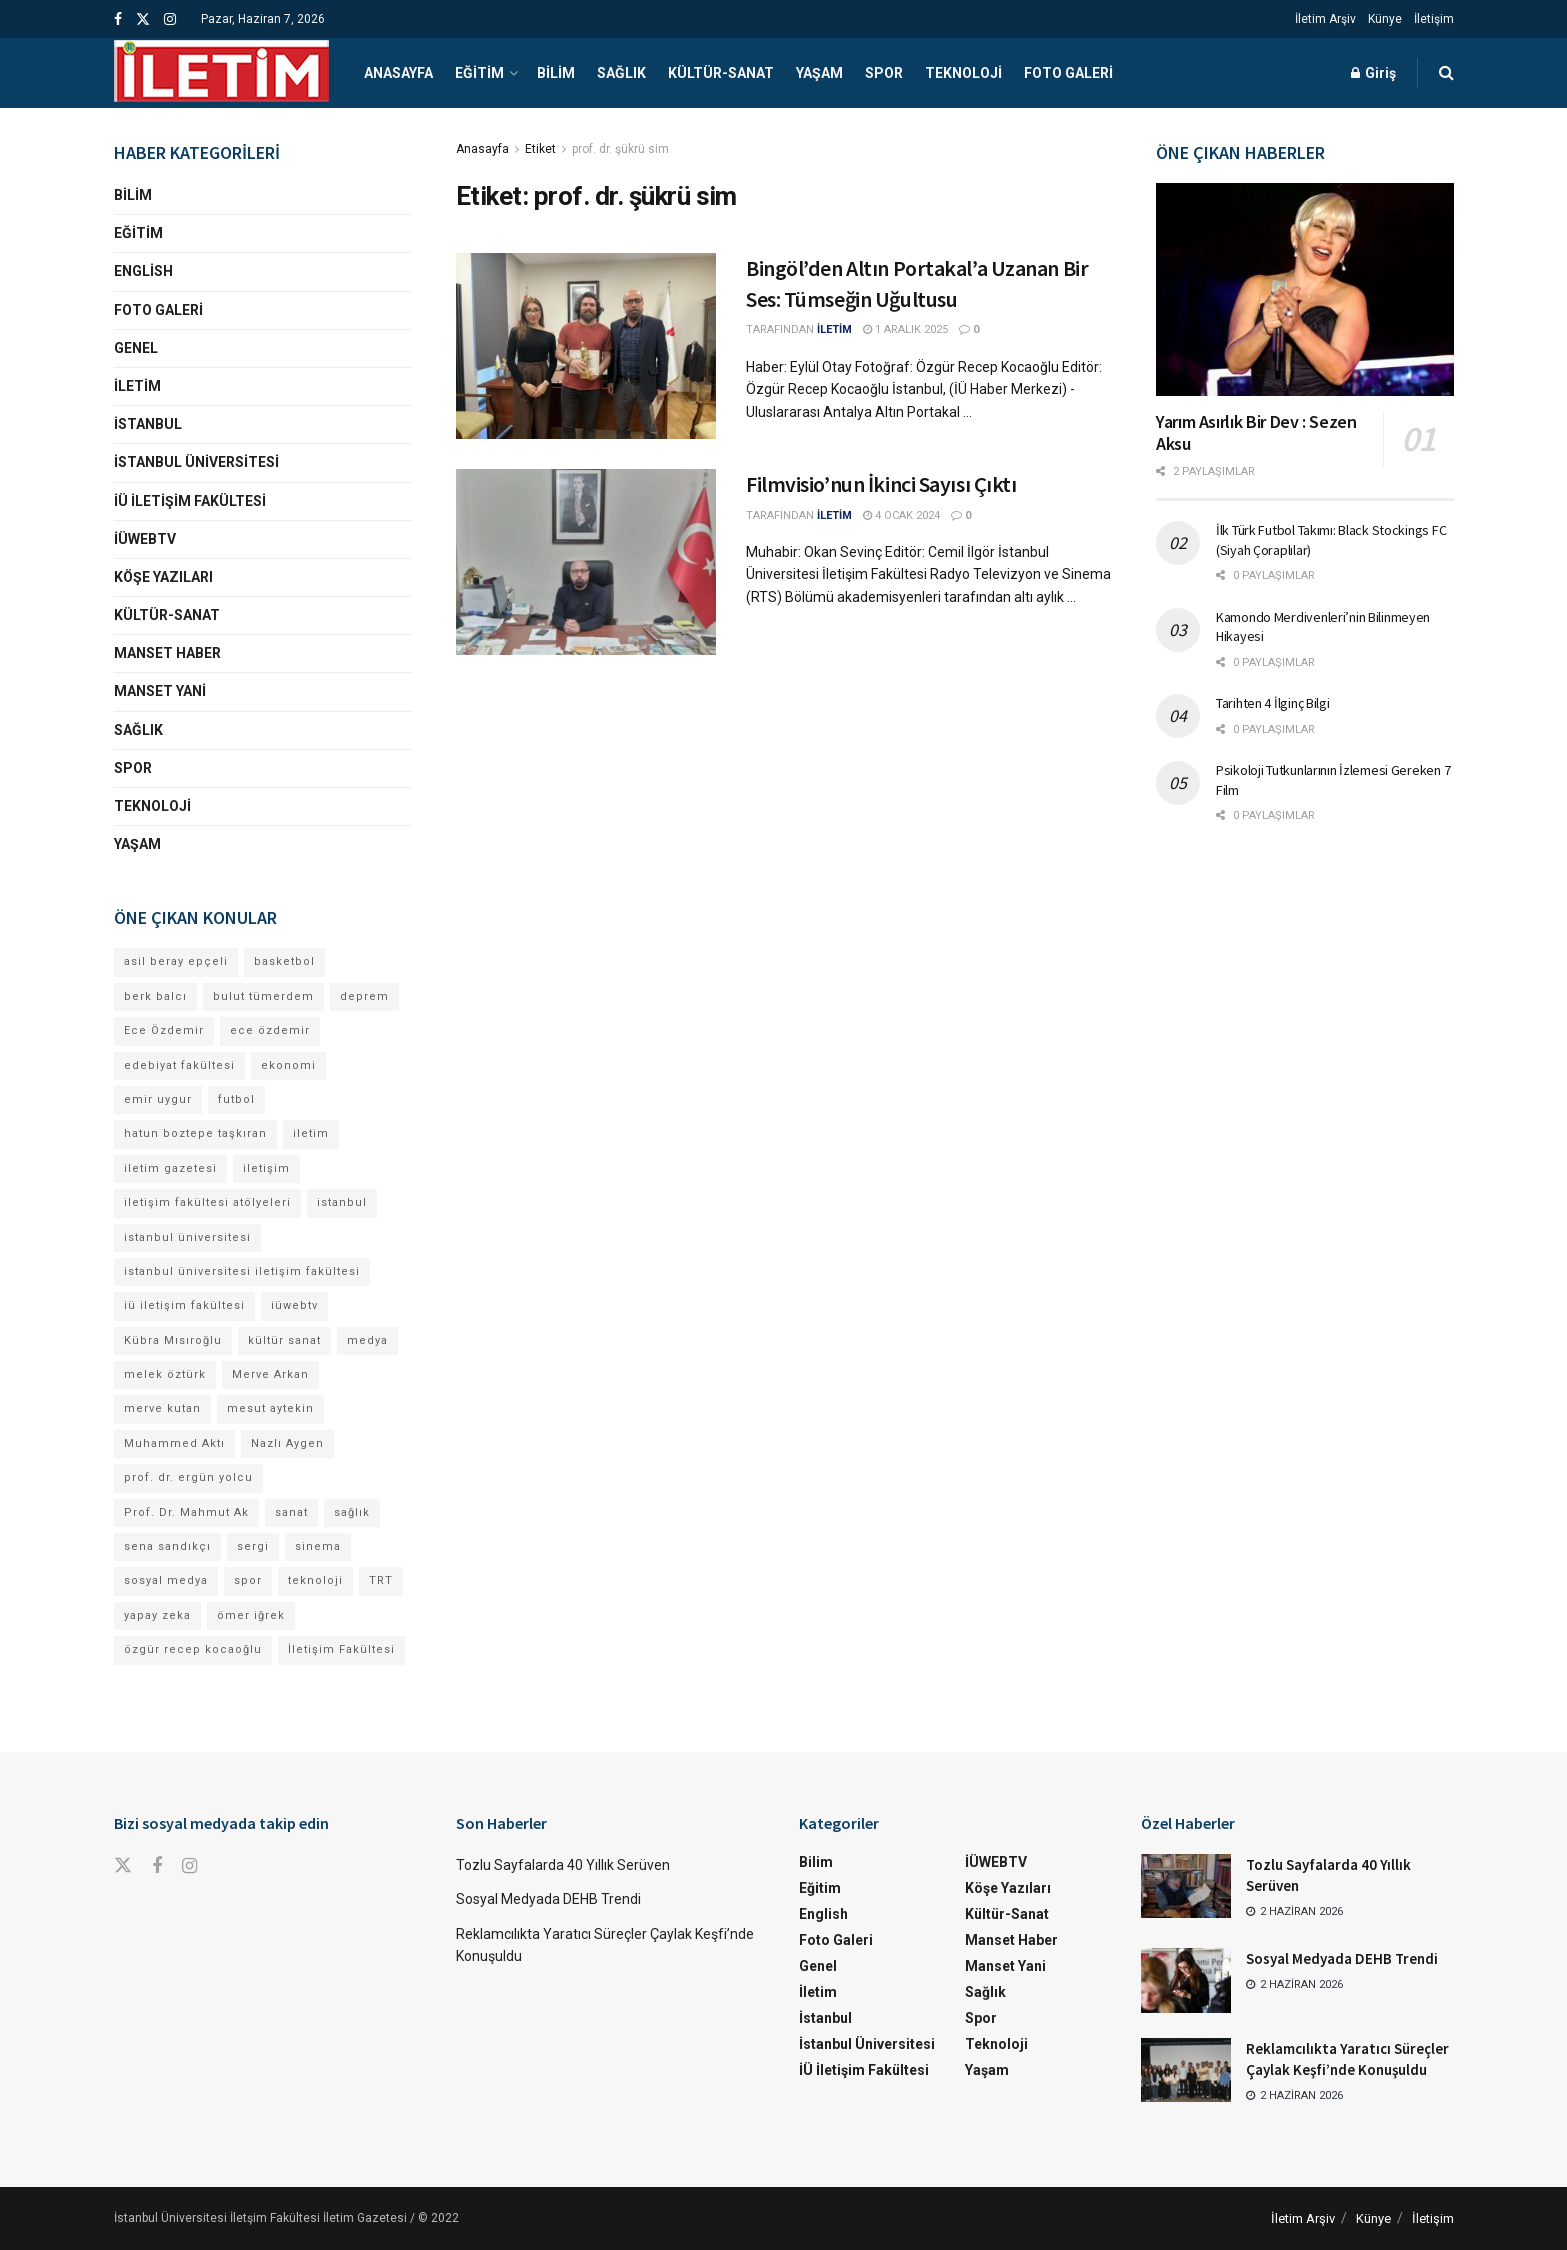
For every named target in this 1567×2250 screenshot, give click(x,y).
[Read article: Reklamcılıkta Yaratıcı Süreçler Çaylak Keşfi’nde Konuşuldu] (1186, 2070)
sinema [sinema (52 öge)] (318, 1546)
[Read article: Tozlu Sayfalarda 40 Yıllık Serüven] (1186, 1886)
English (143, 271)
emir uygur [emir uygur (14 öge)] (158, 1099)
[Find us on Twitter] (123, 1866)
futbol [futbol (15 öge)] (236, 1099)
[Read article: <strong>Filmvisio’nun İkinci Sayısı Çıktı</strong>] (586, 562)
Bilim (556, 73)
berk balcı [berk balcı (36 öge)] (155, 996)
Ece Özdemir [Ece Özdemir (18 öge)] (164, 1030)
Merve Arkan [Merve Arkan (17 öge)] (270, 1374)
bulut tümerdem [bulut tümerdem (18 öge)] (263, 996)
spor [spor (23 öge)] (248, 1580)
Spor (884, 73)
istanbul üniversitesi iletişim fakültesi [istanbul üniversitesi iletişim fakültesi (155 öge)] (242, 1271)
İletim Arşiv (1325, 19)
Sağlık (621, 73)
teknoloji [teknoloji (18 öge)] (315, 1580)
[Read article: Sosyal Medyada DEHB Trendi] (1186, 1980)
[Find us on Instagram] (189, 1866)
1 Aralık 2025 (905, 329)
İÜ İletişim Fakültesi (190, 501)
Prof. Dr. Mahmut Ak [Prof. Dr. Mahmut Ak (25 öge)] (186, 1512)
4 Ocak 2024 (901, 515)
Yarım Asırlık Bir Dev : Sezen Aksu (1256, 433)
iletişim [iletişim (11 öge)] (266, 1168)
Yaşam (819, 73)
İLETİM (834, 329)
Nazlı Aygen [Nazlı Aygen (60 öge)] (287, 1443)
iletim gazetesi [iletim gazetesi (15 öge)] (170, 1168)
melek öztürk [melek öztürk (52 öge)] (165, 1374)
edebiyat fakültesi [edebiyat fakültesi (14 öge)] (179, 1065)
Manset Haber (167, 653)
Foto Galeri (1068, 73)
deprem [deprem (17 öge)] (364, 996)
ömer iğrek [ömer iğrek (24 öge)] (251, 1615)
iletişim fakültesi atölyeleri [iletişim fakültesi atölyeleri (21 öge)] (207, 1202)
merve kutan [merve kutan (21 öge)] (162, 1408)
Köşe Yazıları (163, 577)
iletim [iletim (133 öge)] (311, 1133)
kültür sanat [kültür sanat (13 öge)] (284, 1340)
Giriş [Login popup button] (1373, 73)
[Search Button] (1446, 73)
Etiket (540, 149)
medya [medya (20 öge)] (367, 1340)
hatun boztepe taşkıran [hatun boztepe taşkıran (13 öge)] (195, 1133)
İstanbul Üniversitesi (196, 462)
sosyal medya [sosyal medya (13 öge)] (166, 1580)
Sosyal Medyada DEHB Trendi (548, 1899)
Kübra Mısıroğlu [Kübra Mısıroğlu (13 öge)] (173, 1340)
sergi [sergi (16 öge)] (253, 1546)
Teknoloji (963, 73)
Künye (1385, 19)
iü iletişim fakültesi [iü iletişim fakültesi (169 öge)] (184, 1305)
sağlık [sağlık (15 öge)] (352, 1512)
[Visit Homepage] (221, 73)
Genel (136, 348)
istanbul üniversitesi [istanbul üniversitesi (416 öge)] (187, 1237)
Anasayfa (398, 73)
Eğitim (479, 73)
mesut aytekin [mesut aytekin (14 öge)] (270, 1408)
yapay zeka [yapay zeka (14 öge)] (157, 1615)
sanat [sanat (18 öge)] (291, 1512)
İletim (137, 386)
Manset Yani (160, 691)
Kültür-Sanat (721, 73)
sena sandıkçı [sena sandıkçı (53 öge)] (167, 1546)
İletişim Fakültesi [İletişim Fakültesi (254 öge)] (341, 1649)
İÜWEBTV (145, 539)
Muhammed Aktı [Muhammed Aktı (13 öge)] (174, 1443)
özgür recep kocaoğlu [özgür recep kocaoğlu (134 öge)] (193, 1649)
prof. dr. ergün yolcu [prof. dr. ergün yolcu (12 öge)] (188, 1477)
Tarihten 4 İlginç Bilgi (1273, 703)
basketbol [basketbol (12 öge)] (284, 961)
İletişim (1434, 19)
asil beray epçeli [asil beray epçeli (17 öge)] (176, 961)
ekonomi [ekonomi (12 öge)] (288, 1065)
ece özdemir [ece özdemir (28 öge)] (270, 1030)
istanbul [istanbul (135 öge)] (342, 1202)
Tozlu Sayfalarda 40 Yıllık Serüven (563, 1865)
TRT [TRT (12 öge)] (381, 1580)
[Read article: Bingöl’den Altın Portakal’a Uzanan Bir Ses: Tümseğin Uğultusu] (586, 346)
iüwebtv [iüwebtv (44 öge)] (294, 1305)
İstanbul (148, 424)
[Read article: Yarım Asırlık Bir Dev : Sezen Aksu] (1305, 289)
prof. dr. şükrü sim (620, 149)
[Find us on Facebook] (157, 1866)
